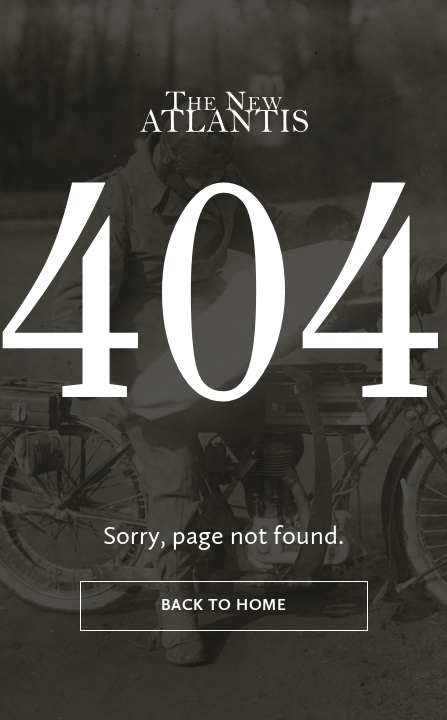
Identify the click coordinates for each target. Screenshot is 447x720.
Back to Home (224, 606)
